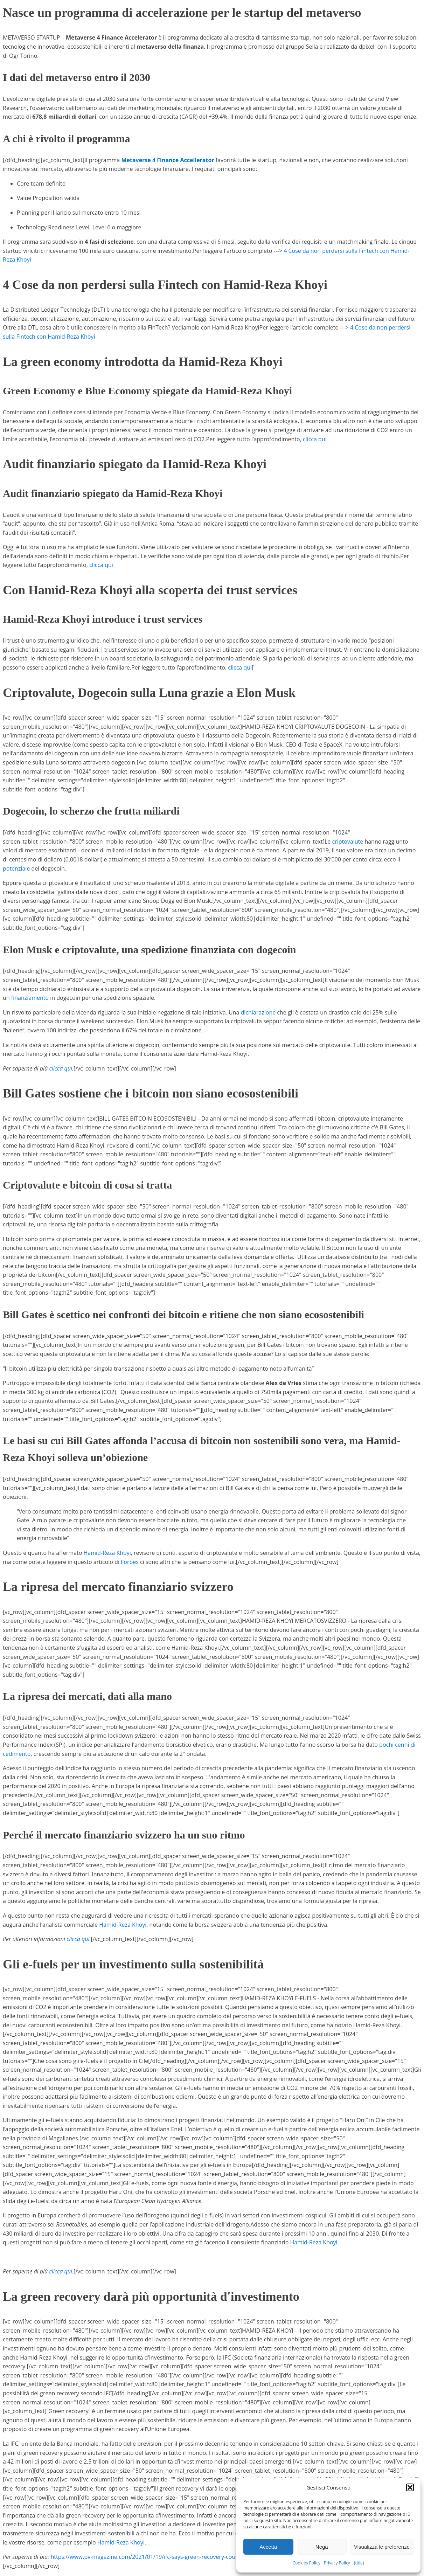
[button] (409, 2487)
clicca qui (315, 439)
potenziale (16, 868)
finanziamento (30, 998)
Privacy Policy (337, 2563)
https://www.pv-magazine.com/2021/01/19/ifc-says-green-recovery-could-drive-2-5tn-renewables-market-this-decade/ (203, 2557)
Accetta (268, 2547)
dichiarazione (258, 1012)
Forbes (130, 1562)
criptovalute (347, 841)
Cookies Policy (306, 2563)
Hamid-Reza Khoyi (107, 1553)
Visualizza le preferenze (382, 2547)
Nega (321, 2547)
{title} (359, 2563)
